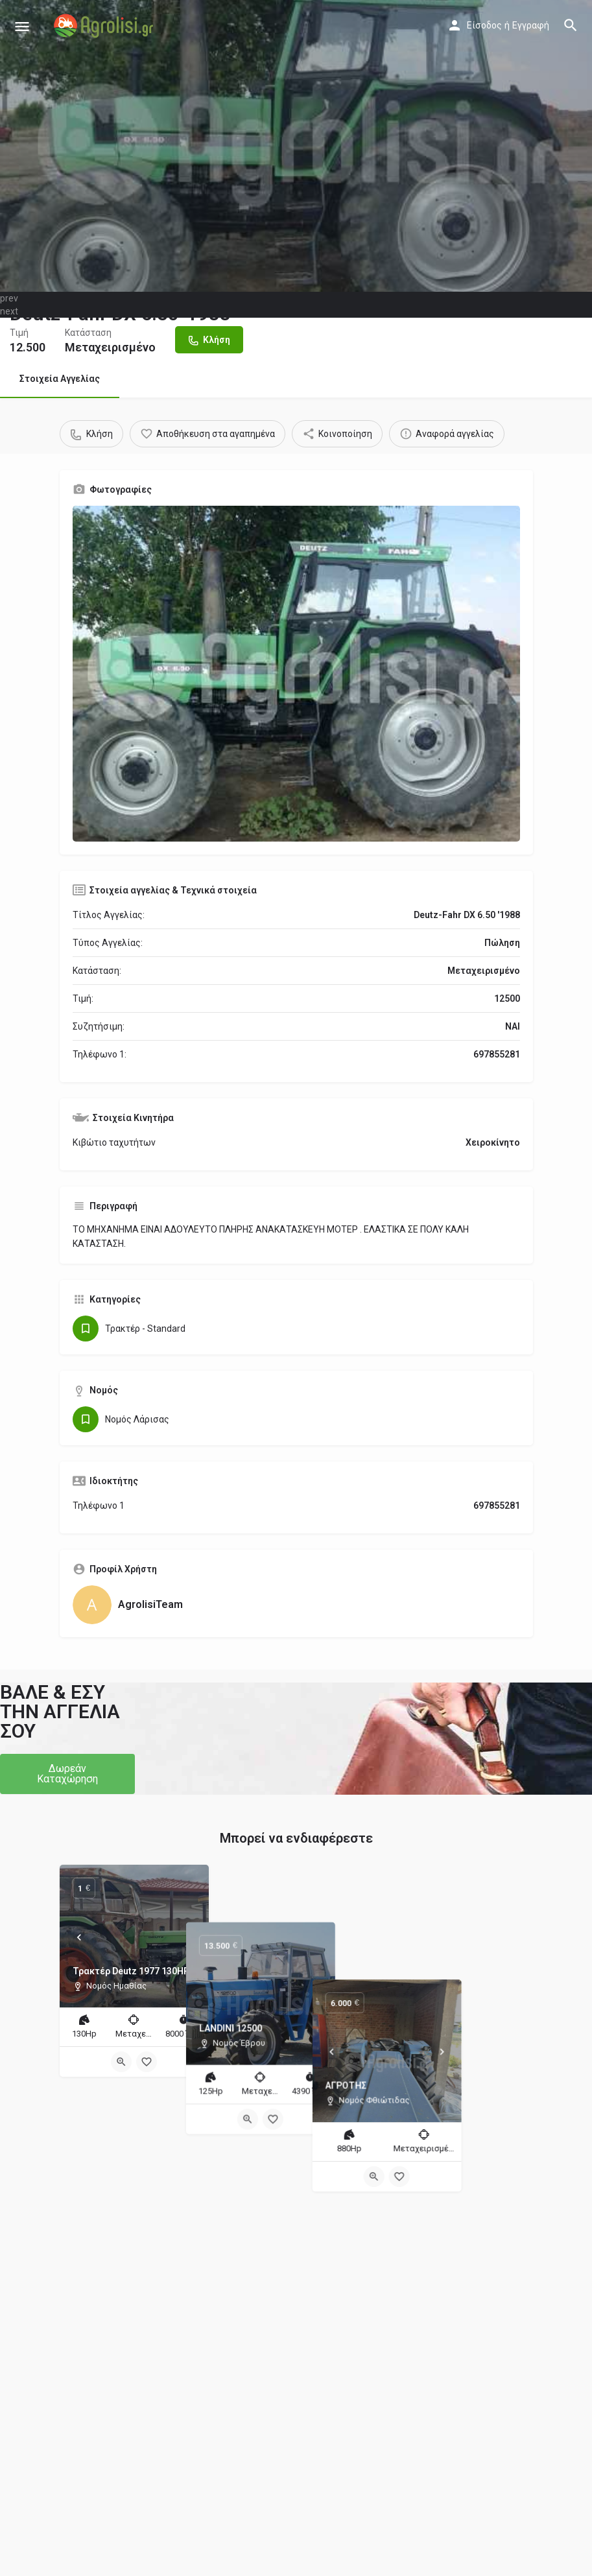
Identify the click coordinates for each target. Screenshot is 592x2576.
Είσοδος (484, 25)
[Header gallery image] (296, 146)
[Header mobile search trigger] (570, 25)
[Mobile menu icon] (22, 26)
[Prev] (79, 1937)
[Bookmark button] (146, 2061)
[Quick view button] (121, 2061)
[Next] (189, 1937)
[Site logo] (105, 26)
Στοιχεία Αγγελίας (59, 378)
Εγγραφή (530, 25)
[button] (67, 1774)
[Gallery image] (296, 674)
